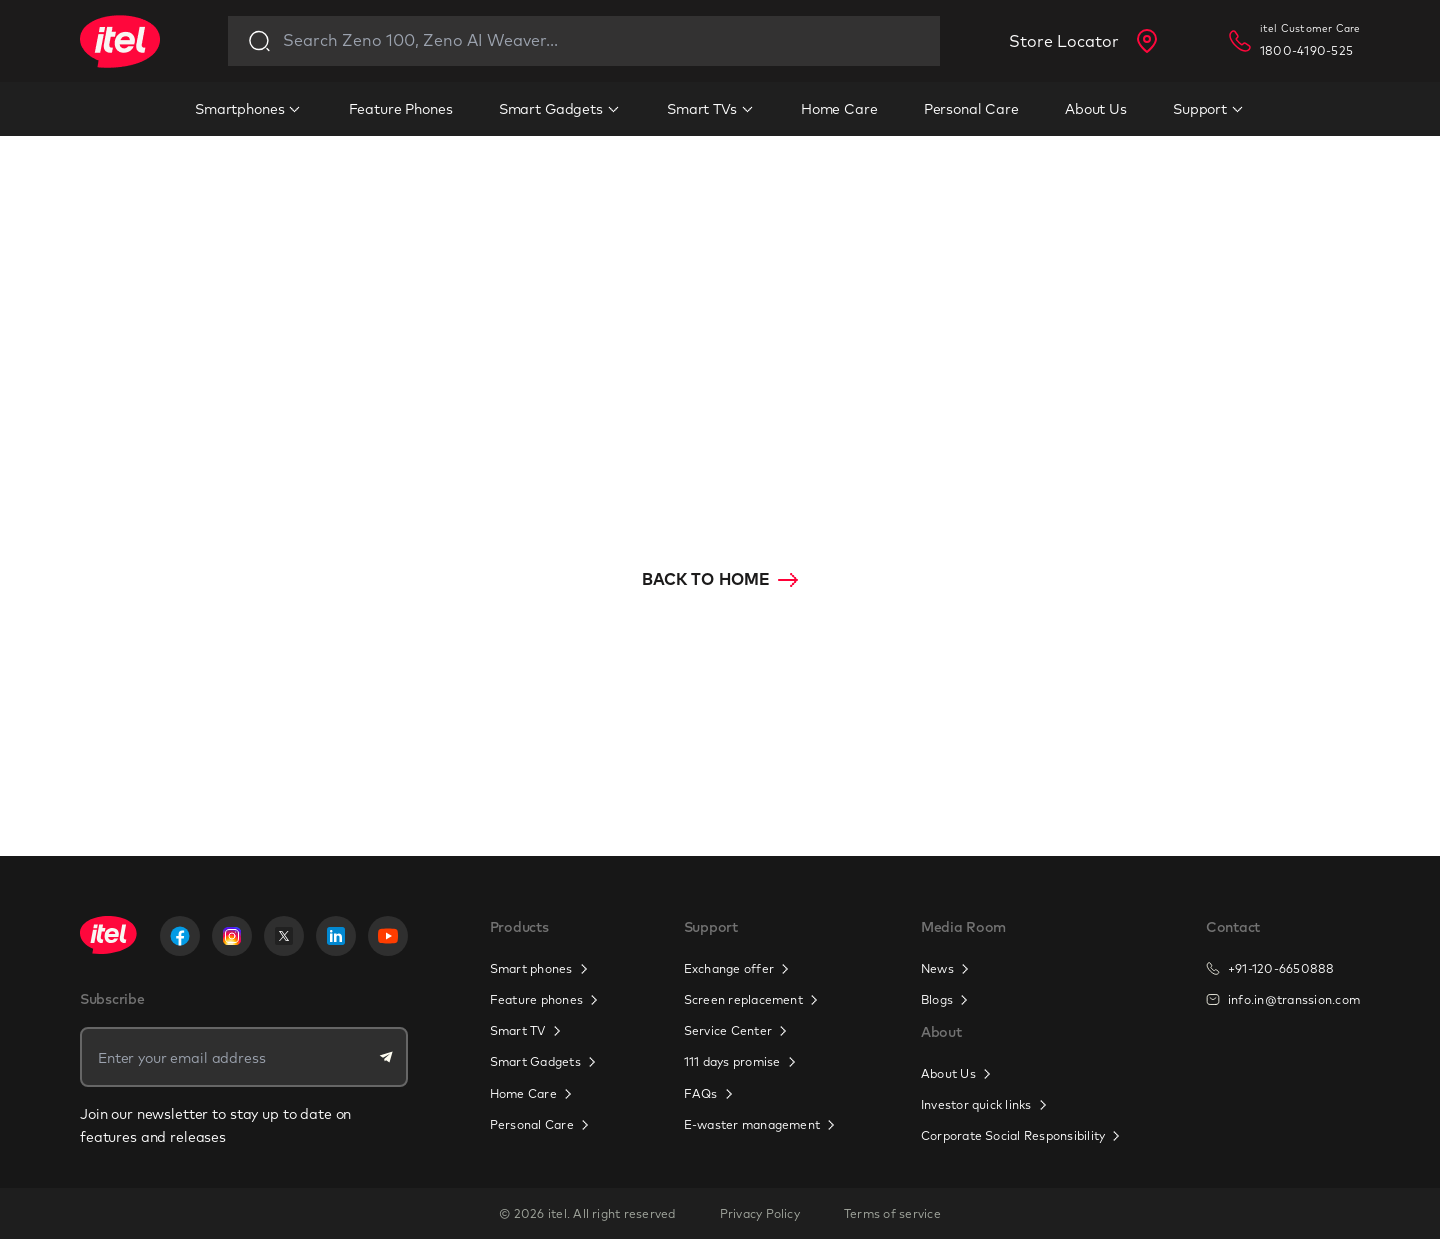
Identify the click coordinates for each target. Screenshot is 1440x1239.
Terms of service (892, 1213)
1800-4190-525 (1306, 50)
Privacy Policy (760, 1213)
